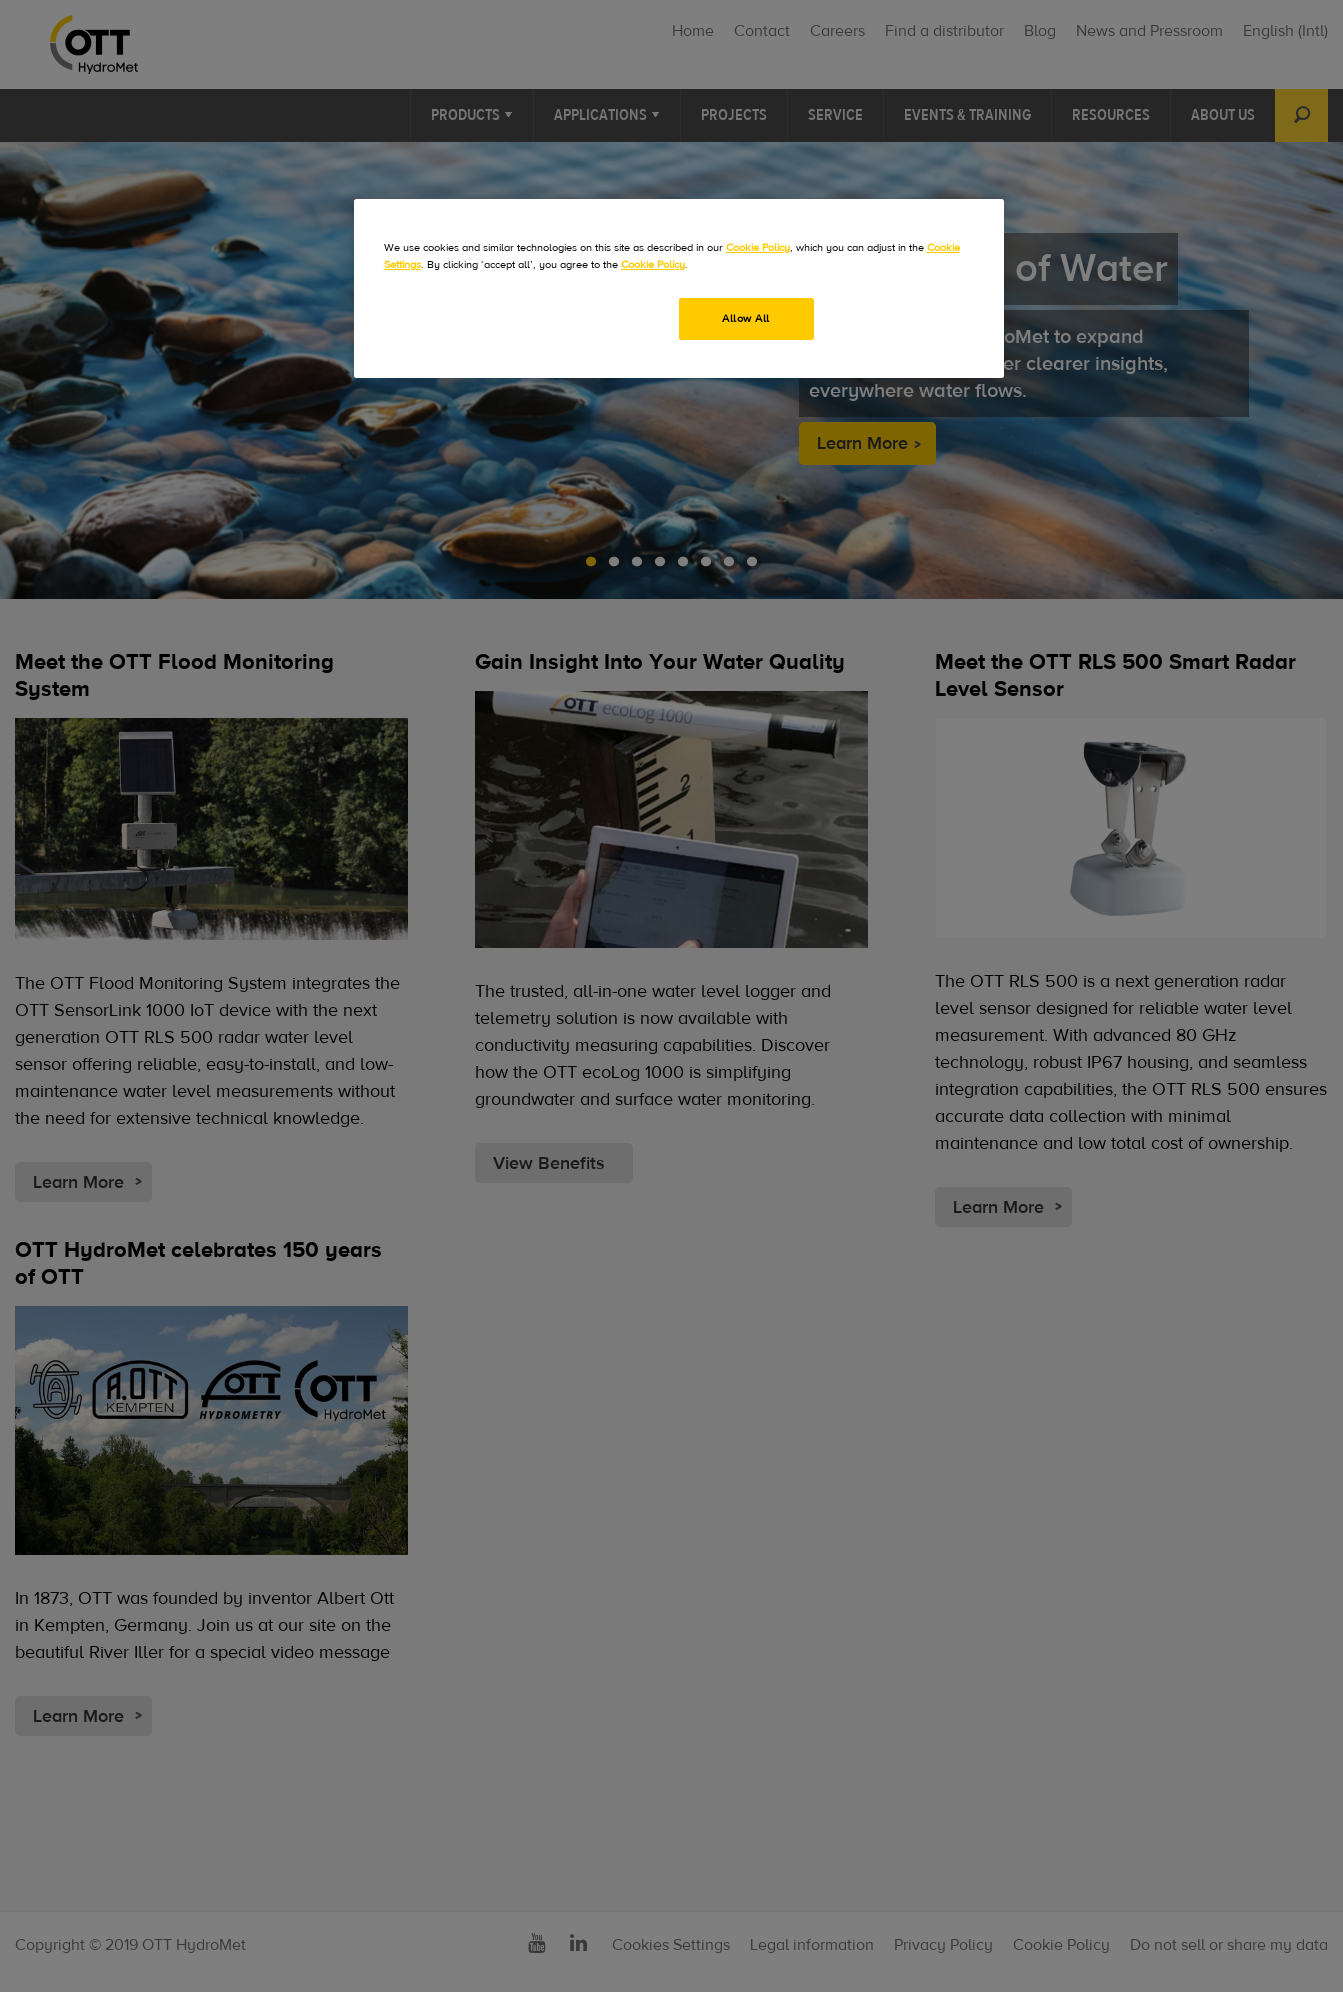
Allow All (746, 318)
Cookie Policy (758, 247)
